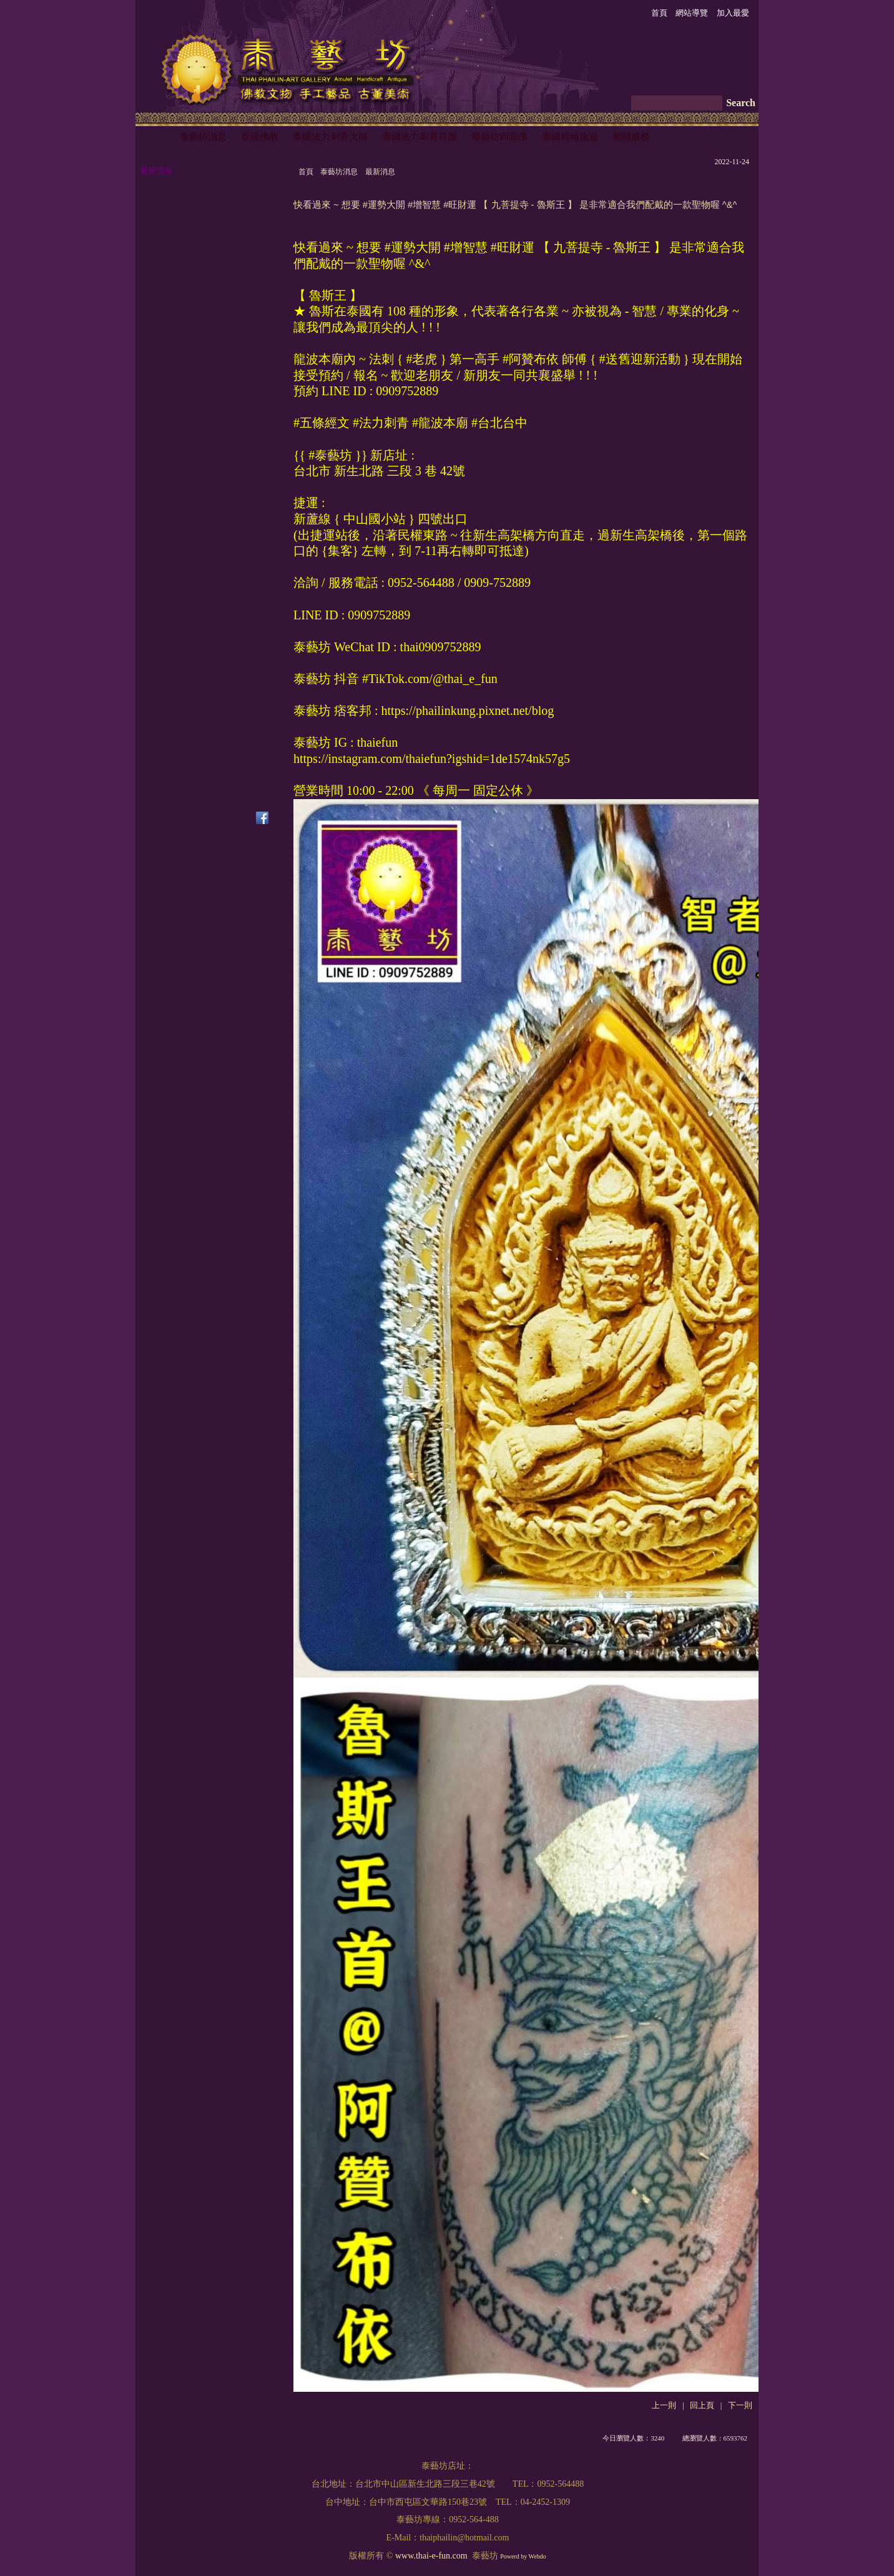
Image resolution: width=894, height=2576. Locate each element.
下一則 (740, 2405)
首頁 (305, 171)
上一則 (664, 2405)
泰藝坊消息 (339, 171)
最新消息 (380, 171)
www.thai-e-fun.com (431, 2555)
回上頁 (702, 2405)
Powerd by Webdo (523, 2556)
